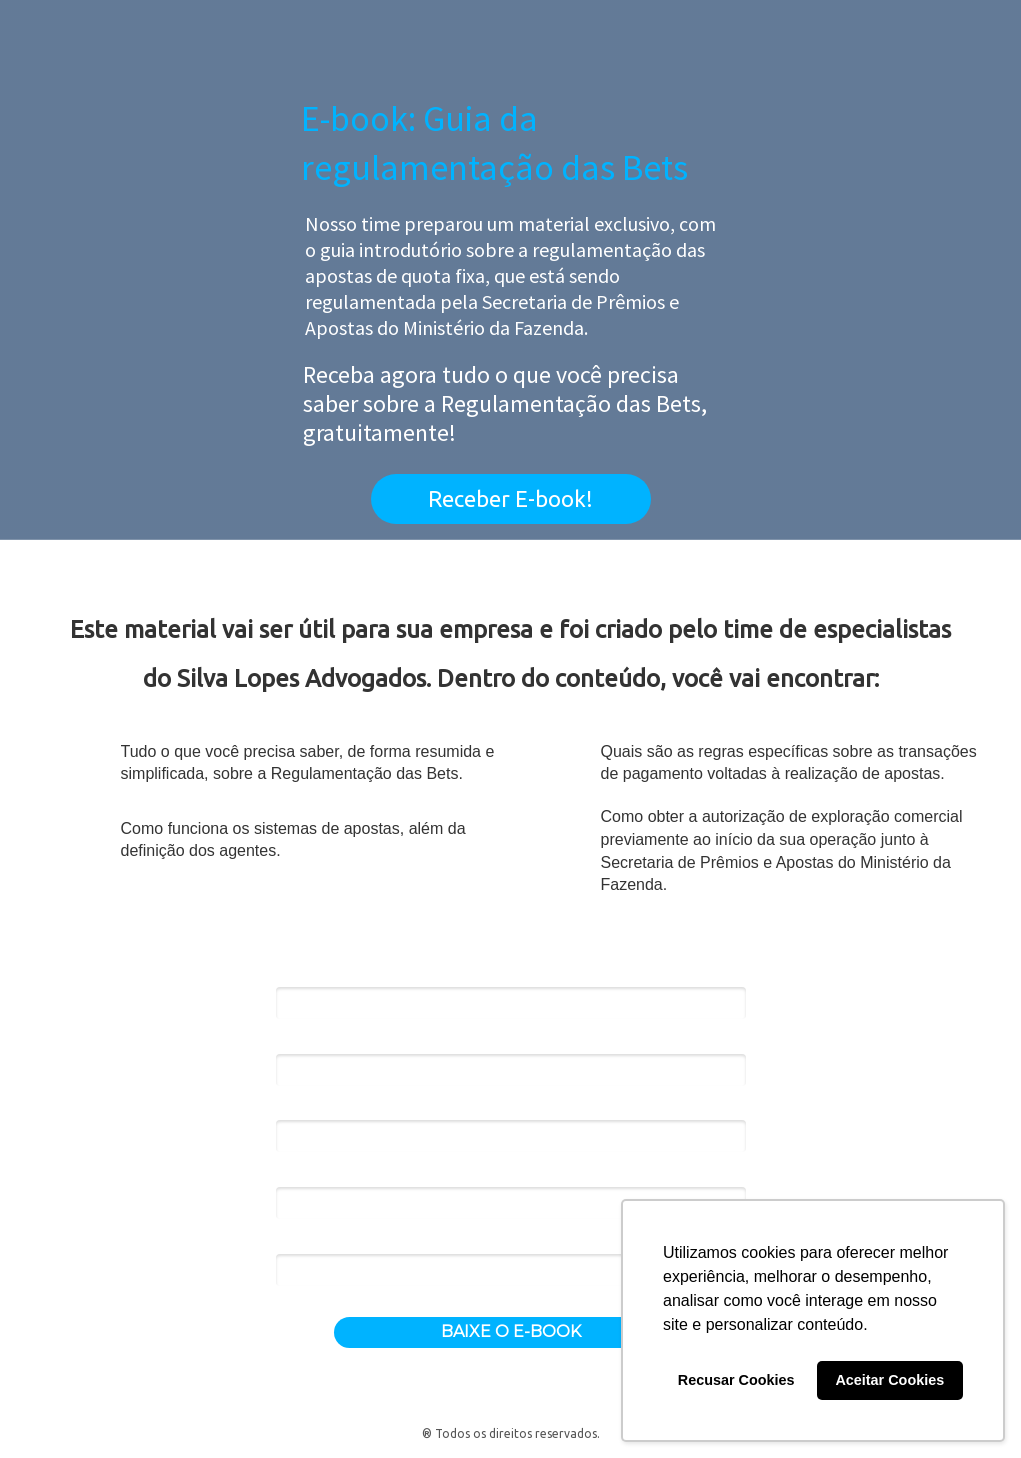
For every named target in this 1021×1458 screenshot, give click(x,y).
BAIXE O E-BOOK (511, 1331)
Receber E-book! (510, 498)
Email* (294, 1041)
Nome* (297, 974)
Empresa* (304, 1108)
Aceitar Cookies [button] (889, 1380)
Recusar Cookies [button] (736, 1380)
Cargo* (297, 1174)
